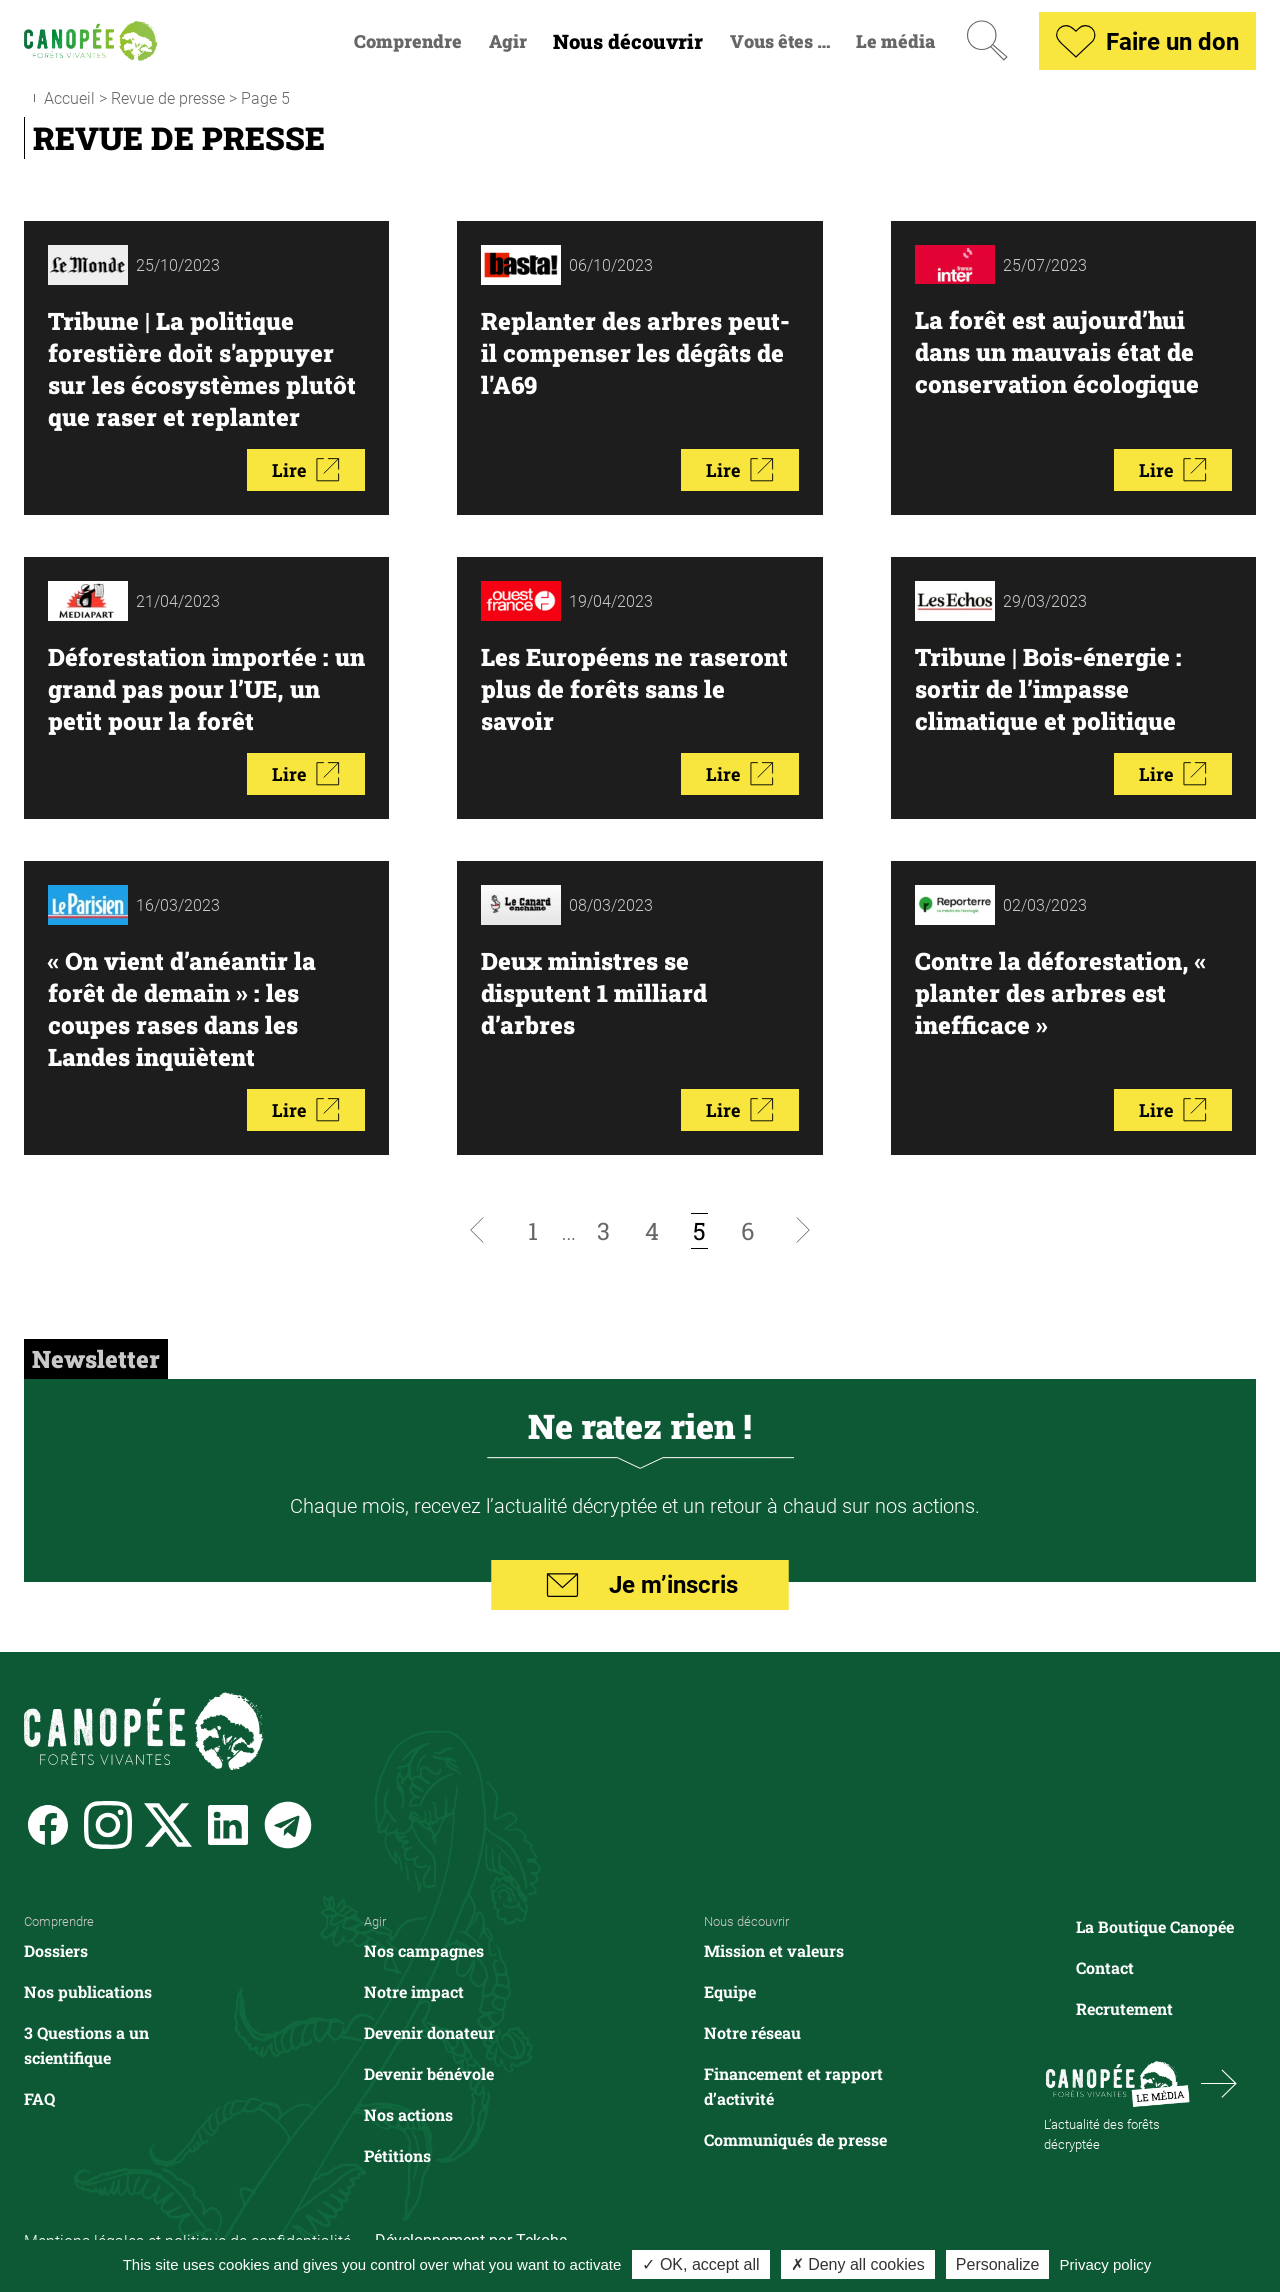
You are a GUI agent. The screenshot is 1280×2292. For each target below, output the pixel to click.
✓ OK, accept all (700, 2264)
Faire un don (1147, 41)
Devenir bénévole (429, 2073)
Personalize (998, 2264)
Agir (508, 41)
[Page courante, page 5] (700, 1231)
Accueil (69, 97)
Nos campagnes (424, 1950)
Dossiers (56, 1950)
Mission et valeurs (774, 1950)
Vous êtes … (780, 41)
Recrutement (1124, 2008)
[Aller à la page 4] (652, 1231)
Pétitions (397, 2155)
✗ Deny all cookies (858, 2264)
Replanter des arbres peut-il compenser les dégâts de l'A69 (635, 353)
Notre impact (414, 1991)
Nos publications (88, 1991)
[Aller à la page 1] (533, 1231)
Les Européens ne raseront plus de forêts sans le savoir (634, 689)
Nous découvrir (628, 41)
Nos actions (408, 2114)
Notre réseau (752, 2032)
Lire (306, 470)
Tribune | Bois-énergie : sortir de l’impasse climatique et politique (1048, 689)
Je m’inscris (640, 1585)
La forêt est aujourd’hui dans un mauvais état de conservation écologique (1057, 352)
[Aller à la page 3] (604, 1231)
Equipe (730, 1991)
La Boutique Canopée (1155, 1926)
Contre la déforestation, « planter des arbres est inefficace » (1060, 993)
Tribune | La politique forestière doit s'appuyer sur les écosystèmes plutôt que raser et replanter (202, 369)
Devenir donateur (429, 2032)
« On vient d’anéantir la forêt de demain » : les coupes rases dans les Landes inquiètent (182, 1009)
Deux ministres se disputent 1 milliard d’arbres (594, 993)
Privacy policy (1106, 2264)
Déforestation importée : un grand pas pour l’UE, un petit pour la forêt (206, 689)
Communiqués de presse (795, 2139)
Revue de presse (168, 97)
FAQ (39, 2098)
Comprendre (408, 41)
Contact (1105, 1967)
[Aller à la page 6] (748, 1231)
